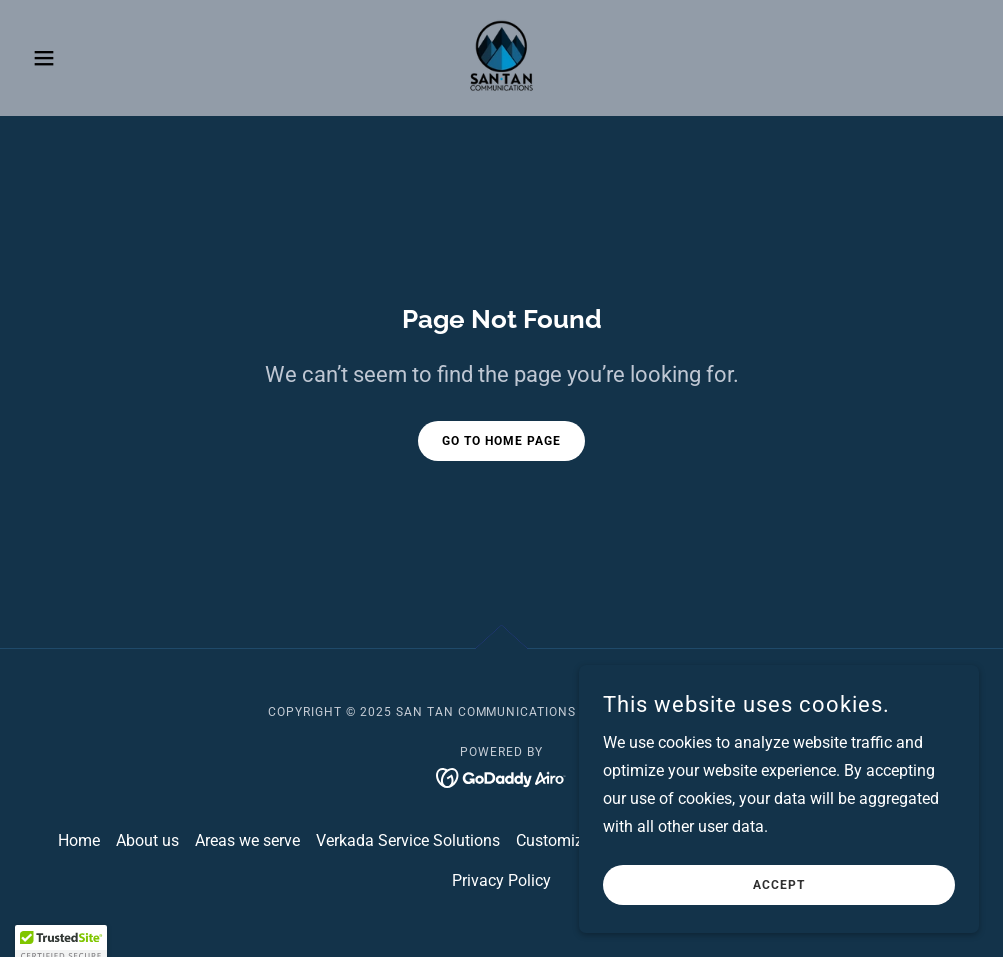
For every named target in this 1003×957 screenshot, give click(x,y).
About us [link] (147, 840)
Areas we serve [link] (247, 840)
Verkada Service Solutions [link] (408, 840)
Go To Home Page (501, 441)
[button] (95, 58)
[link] (501, 56)
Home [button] (79, 840)
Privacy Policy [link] (501, 880)
